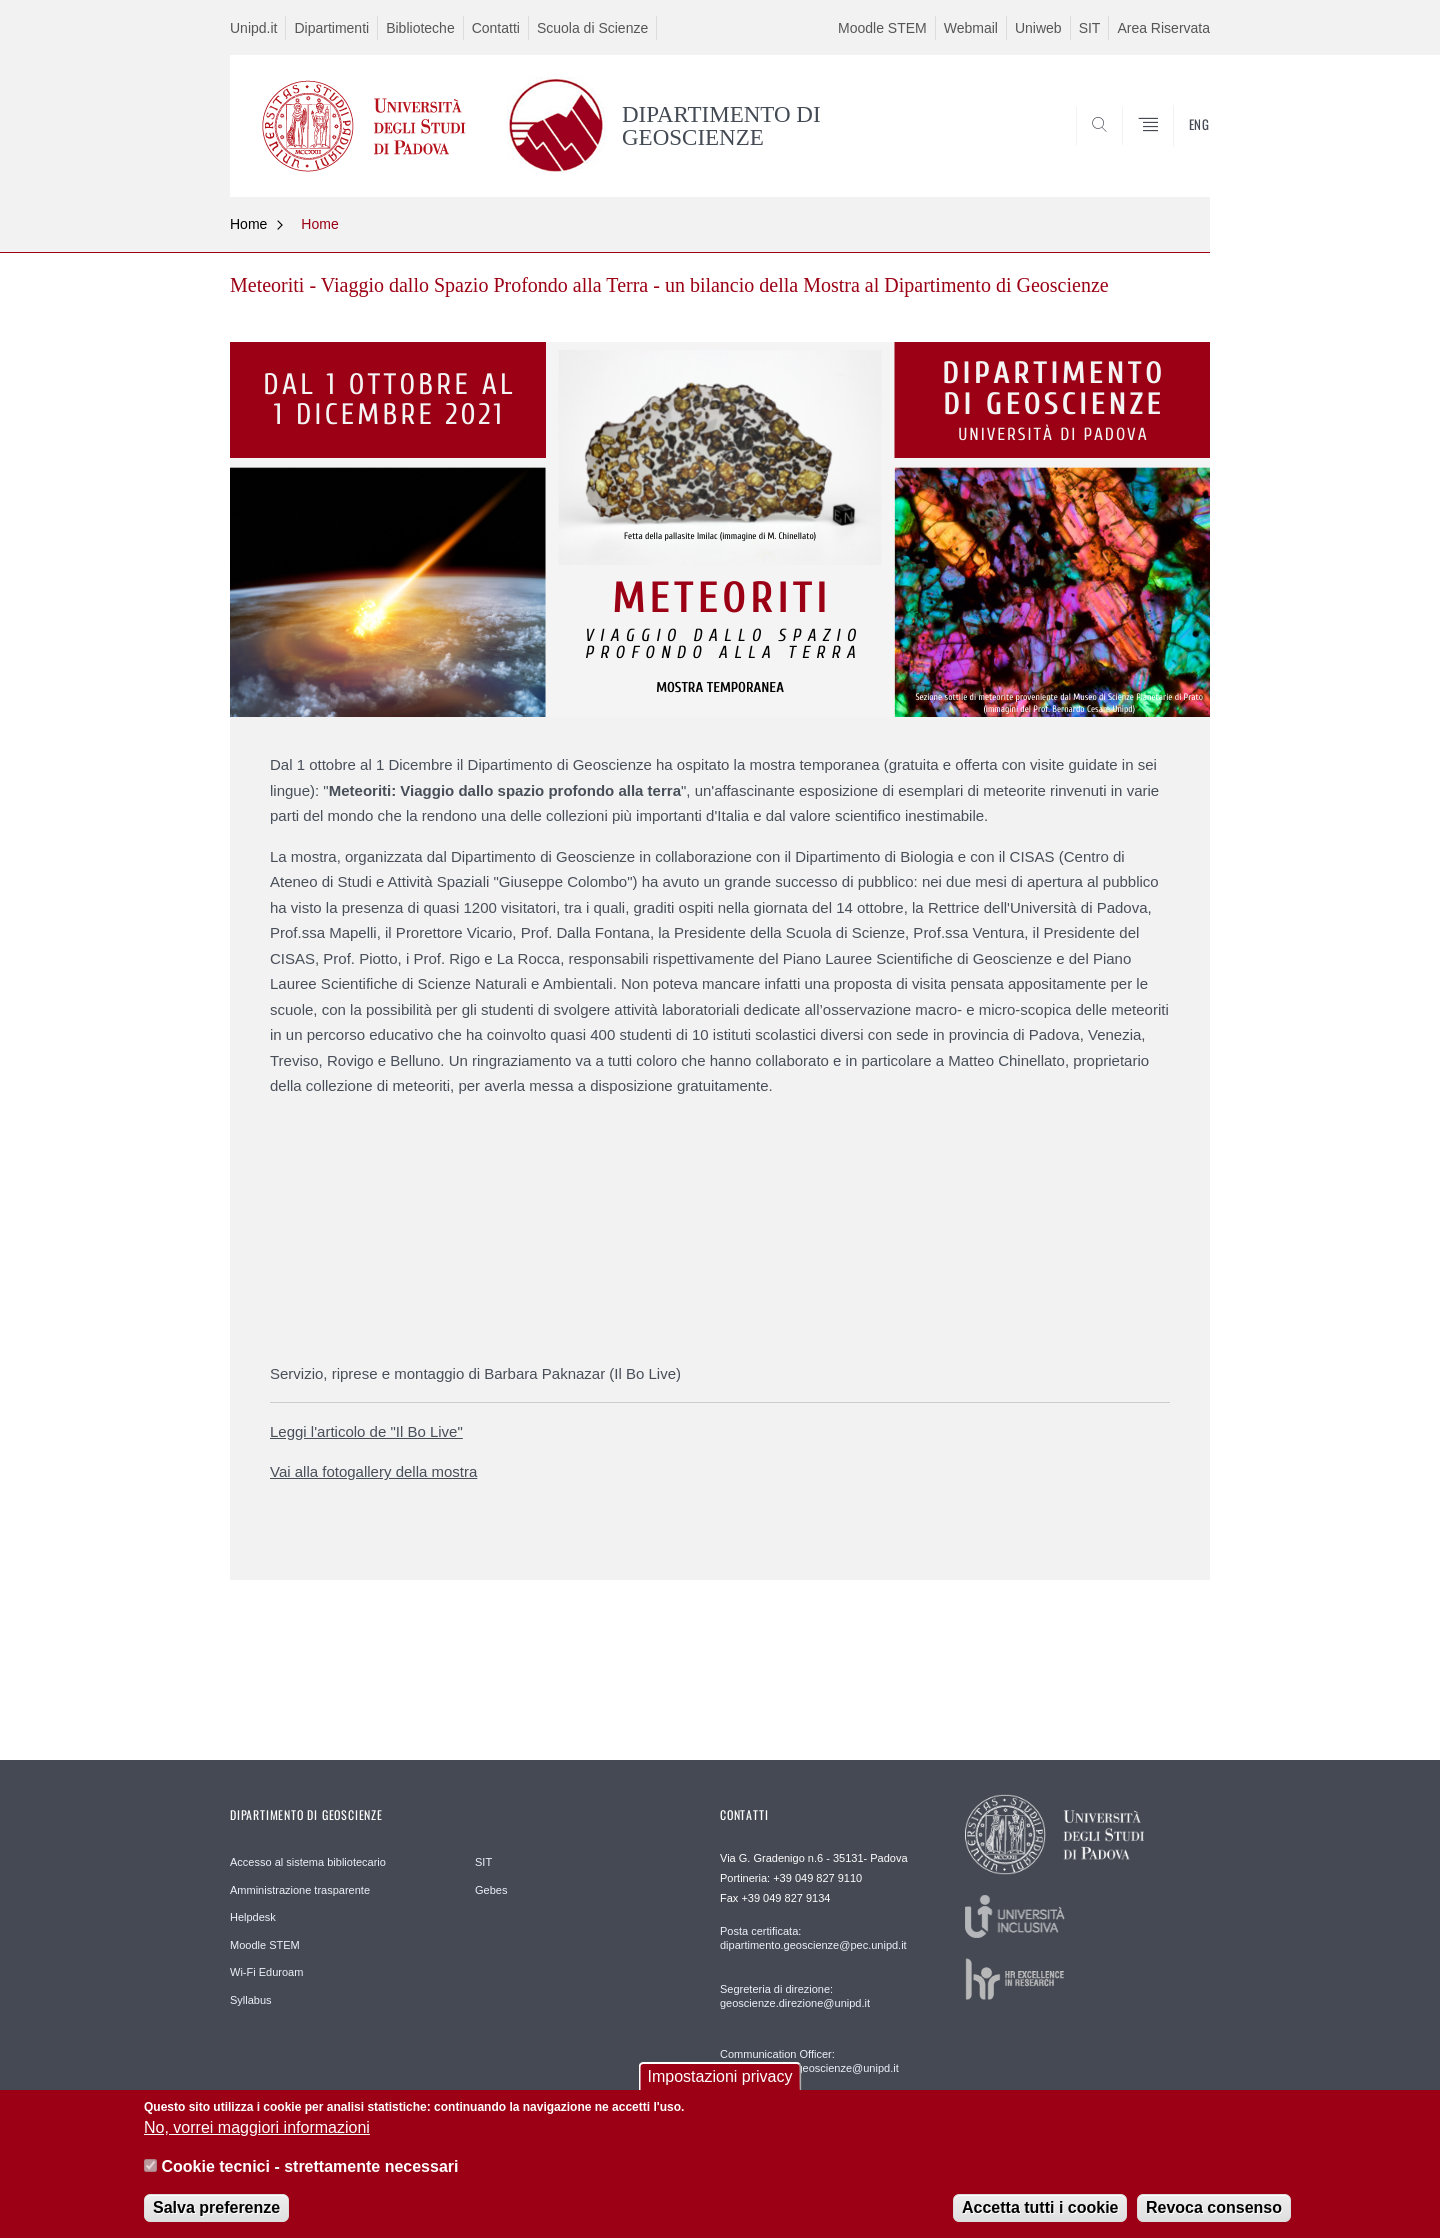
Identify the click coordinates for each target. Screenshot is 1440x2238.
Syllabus (251, 2000)
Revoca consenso (1214, 2207)
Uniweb (1038, 28)
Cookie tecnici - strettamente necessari (309, 2166)
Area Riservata (1163, 28)
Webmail (971, 28)
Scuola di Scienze (592, 28)
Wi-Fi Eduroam (266, 1972)
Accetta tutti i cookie (1040, 2207)
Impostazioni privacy (720, 2076)
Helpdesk (253, 1917)
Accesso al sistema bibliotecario (308, 1862)
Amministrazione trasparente (300, 1890)
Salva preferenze (216, 2207)
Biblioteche (420, 28)
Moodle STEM (882, 28)
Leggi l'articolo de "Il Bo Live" (366, 1431)
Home (248, 224)
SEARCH (1175, 149)
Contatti (496, 28)
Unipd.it (253, 28)
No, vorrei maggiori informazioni (257, 2127)
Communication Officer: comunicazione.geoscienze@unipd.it (809, 2061)
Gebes (491, 1890)
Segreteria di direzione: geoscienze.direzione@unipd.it (795, 1996)
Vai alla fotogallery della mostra (373, 1471)
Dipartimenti (331, 28)
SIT (1090, 28)
